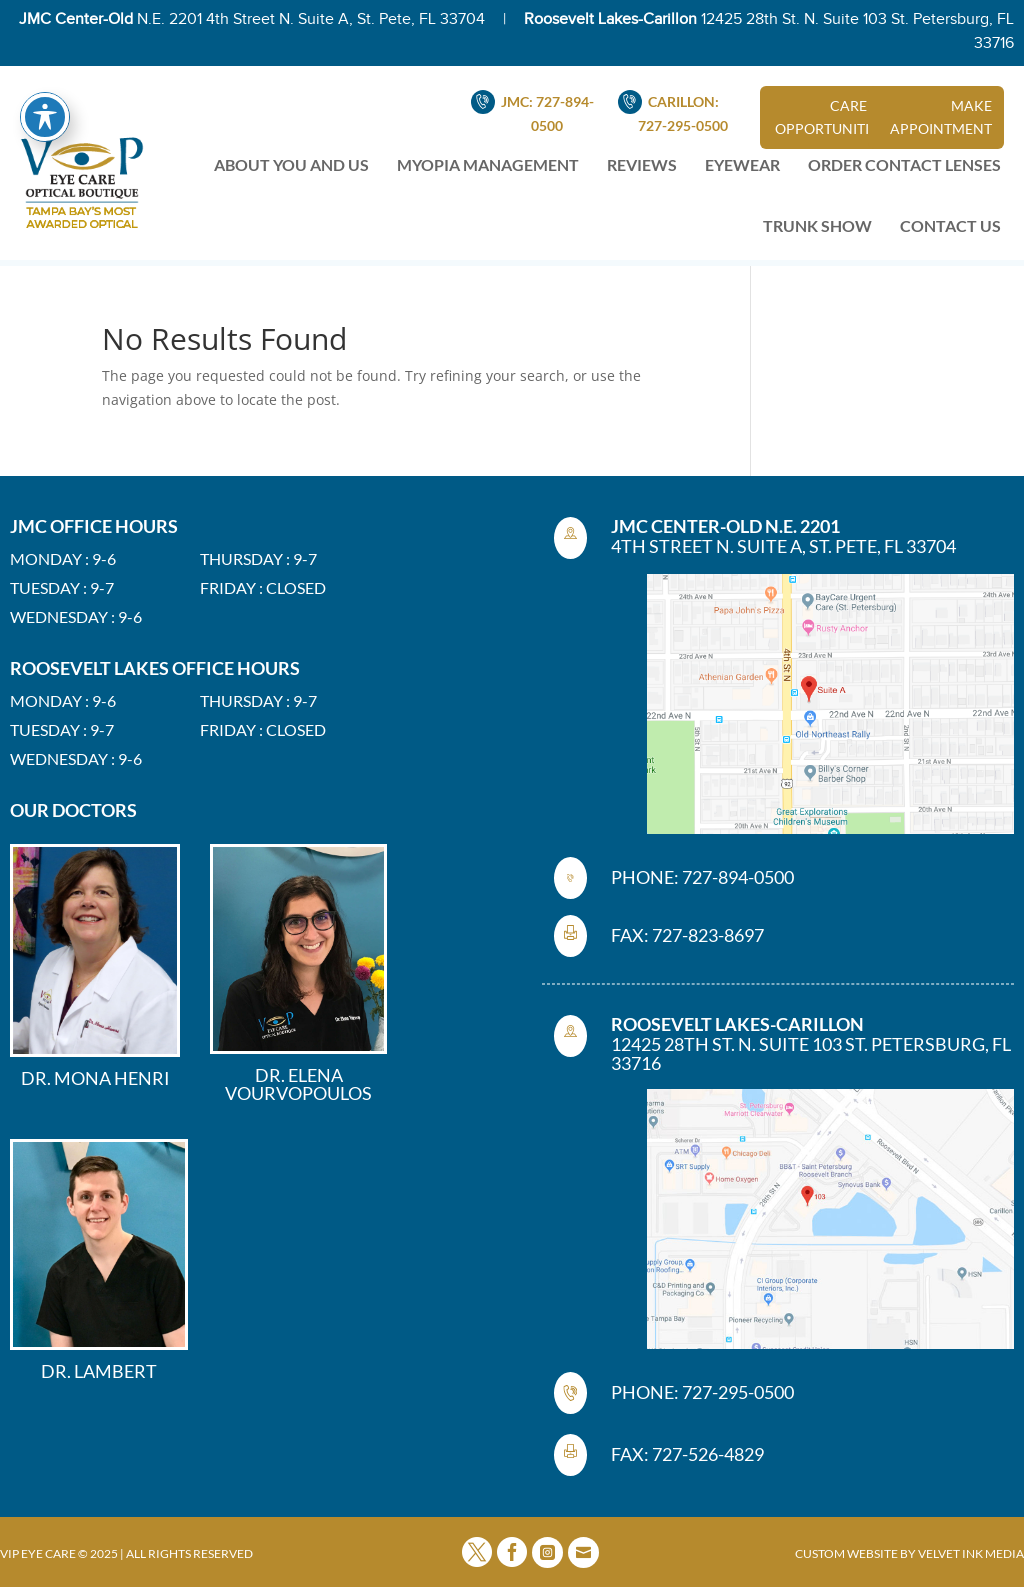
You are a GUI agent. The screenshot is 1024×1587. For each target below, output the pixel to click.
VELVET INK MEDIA (971, 1553)
